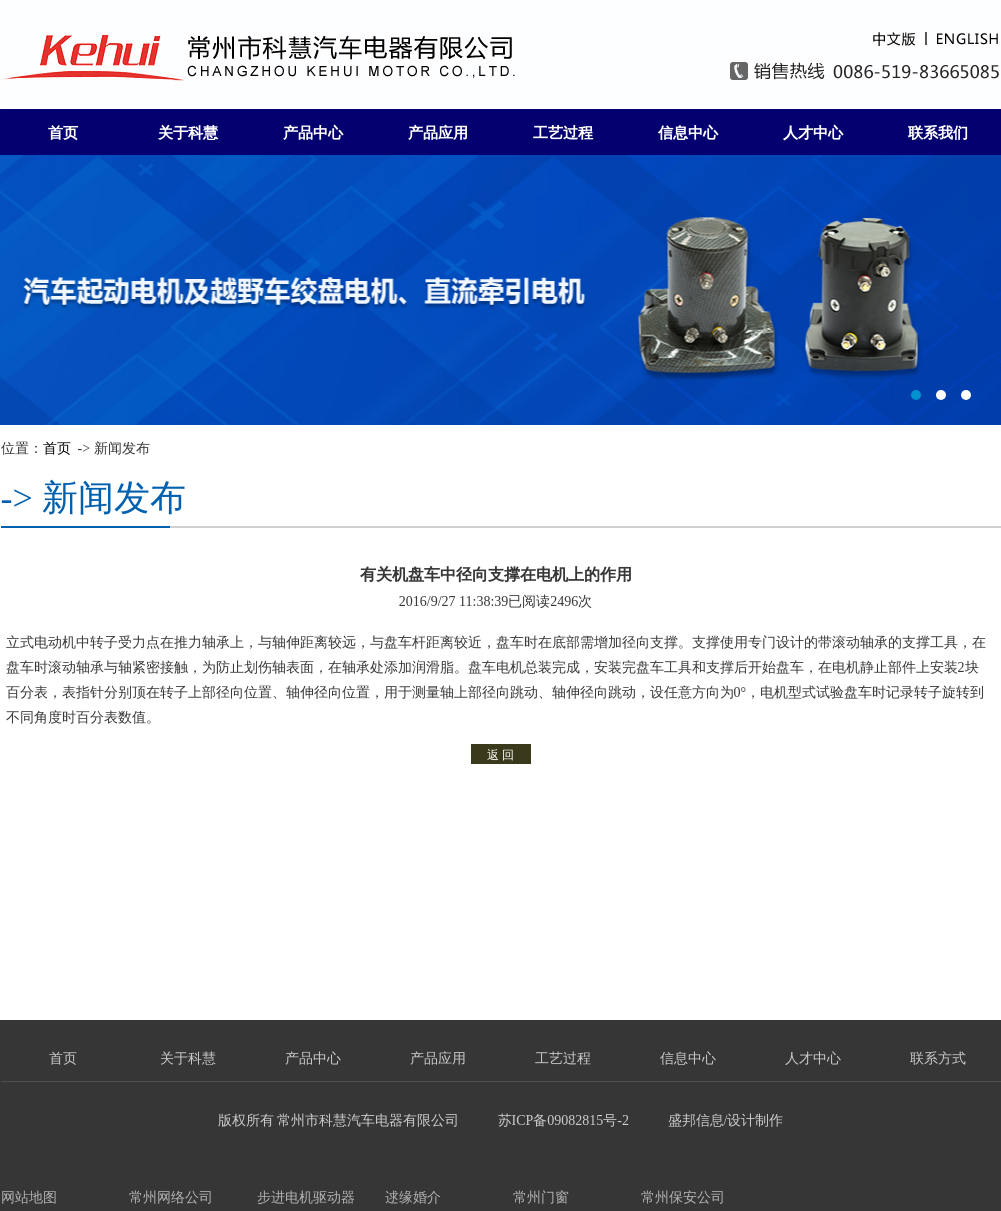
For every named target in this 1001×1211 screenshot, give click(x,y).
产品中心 (313, 133)
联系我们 (938, 133)
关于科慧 (188, 133)
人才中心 (813, 133)
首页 (63, 133)
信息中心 (688, 133)
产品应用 (438, 133)
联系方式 (938, 1058)
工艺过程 (563, 133)
